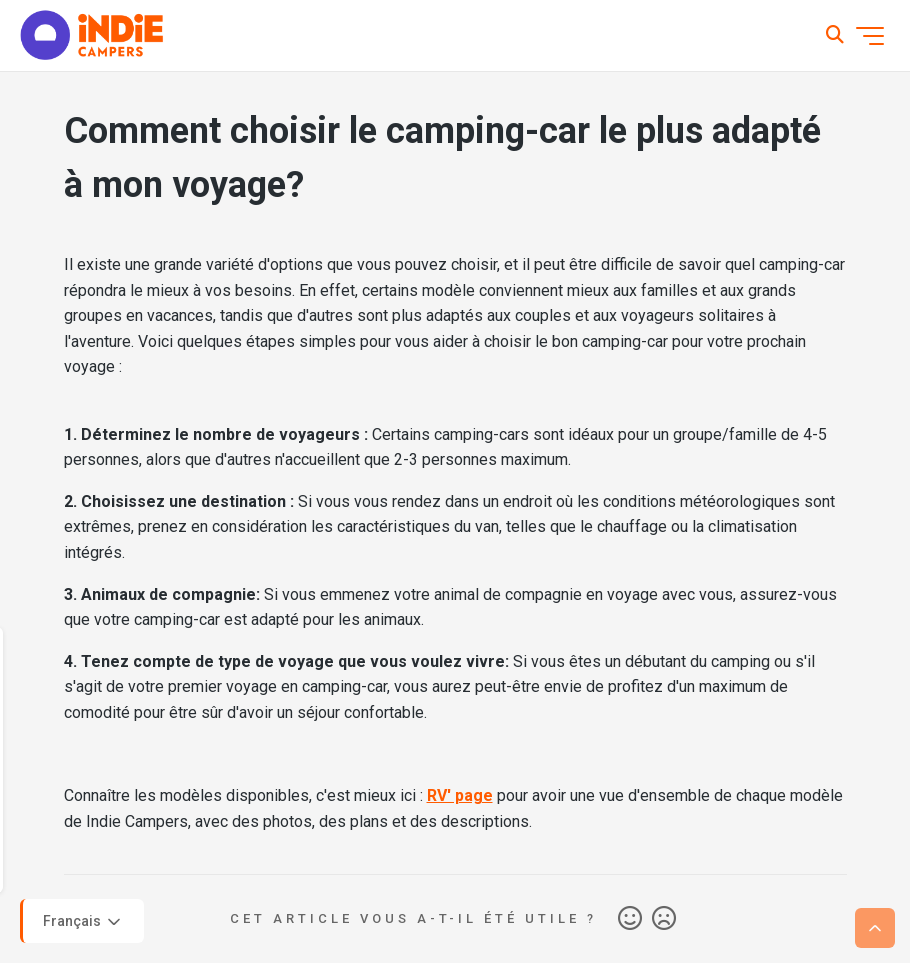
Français (83, 922)
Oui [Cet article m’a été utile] (630, 919)
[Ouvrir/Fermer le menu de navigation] (870, 36)
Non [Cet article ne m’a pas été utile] (664, 919)
